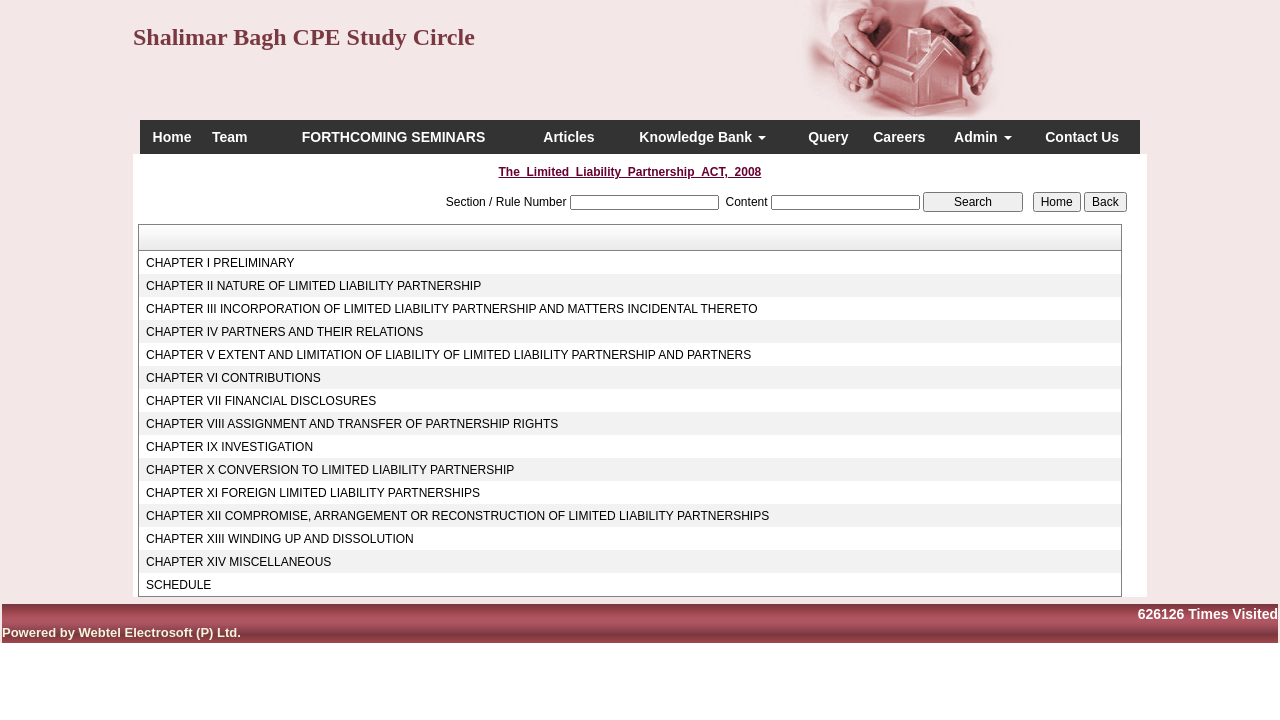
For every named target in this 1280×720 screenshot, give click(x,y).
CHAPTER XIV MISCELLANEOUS (238, 562)
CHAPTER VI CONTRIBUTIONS (233, 378)
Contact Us (1082, 137)
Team (230, 137)
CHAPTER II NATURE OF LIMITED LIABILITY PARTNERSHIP (313, 286)
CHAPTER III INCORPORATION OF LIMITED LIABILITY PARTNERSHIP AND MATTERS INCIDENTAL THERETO (452, 309)
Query (828, 137)
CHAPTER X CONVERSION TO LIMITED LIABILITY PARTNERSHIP (330, 470)
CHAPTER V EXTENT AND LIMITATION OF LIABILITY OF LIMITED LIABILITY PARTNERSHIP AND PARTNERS (448, 355)
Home (172, 137)
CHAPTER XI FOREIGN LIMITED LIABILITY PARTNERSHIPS (313, 493)
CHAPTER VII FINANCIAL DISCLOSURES (261, 401)
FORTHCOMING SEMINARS (394, 137)
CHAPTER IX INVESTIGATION (229, 447)
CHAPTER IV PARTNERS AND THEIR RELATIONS (284, 332)
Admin (982, 137)
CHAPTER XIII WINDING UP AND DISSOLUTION (280, 539)
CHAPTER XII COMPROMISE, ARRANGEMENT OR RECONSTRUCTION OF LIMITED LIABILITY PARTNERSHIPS (457, 516)
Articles (568, 137)
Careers (899, 137)
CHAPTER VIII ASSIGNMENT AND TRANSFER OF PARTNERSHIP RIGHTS (352, 424)
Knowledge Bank (702, 137)
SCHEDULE (178, 585)
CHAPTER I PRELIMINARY (220, 263)
